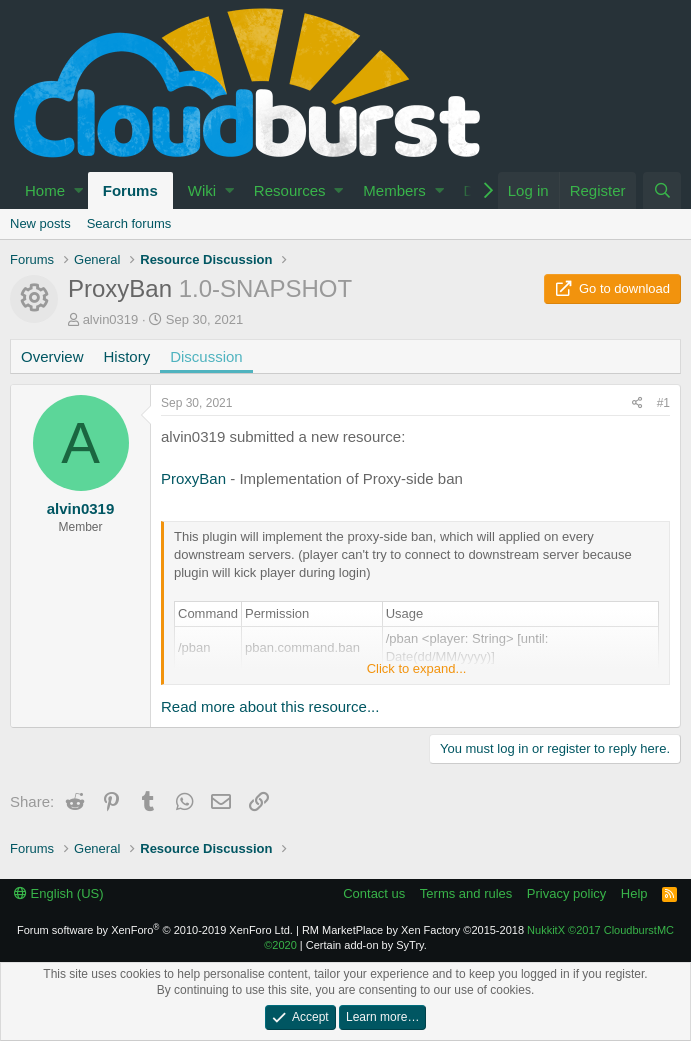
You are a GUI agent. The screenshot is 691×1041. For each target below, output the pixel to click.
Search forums (129, 223)
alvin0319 (111, 319)
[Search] (662, 190)
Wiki (202, 190)
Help (634, 893)
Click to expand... (417, 668)
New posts (40, 223)
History (127, 356)
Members (394, 190)
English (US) (59, 893)
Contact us (374, 893)
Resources (290, 190)
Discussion (206, 356)
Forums (130, 190)
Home (45, 190)
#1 (663, 403)
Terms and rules (466, 893)
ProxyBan (193, 478)
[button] (78, 190)
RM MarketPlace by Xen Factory (413, 930)
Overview (52, 356)
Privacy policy (566, 893)
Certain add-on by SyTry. (366, 945)
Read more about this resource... (270, 706)
